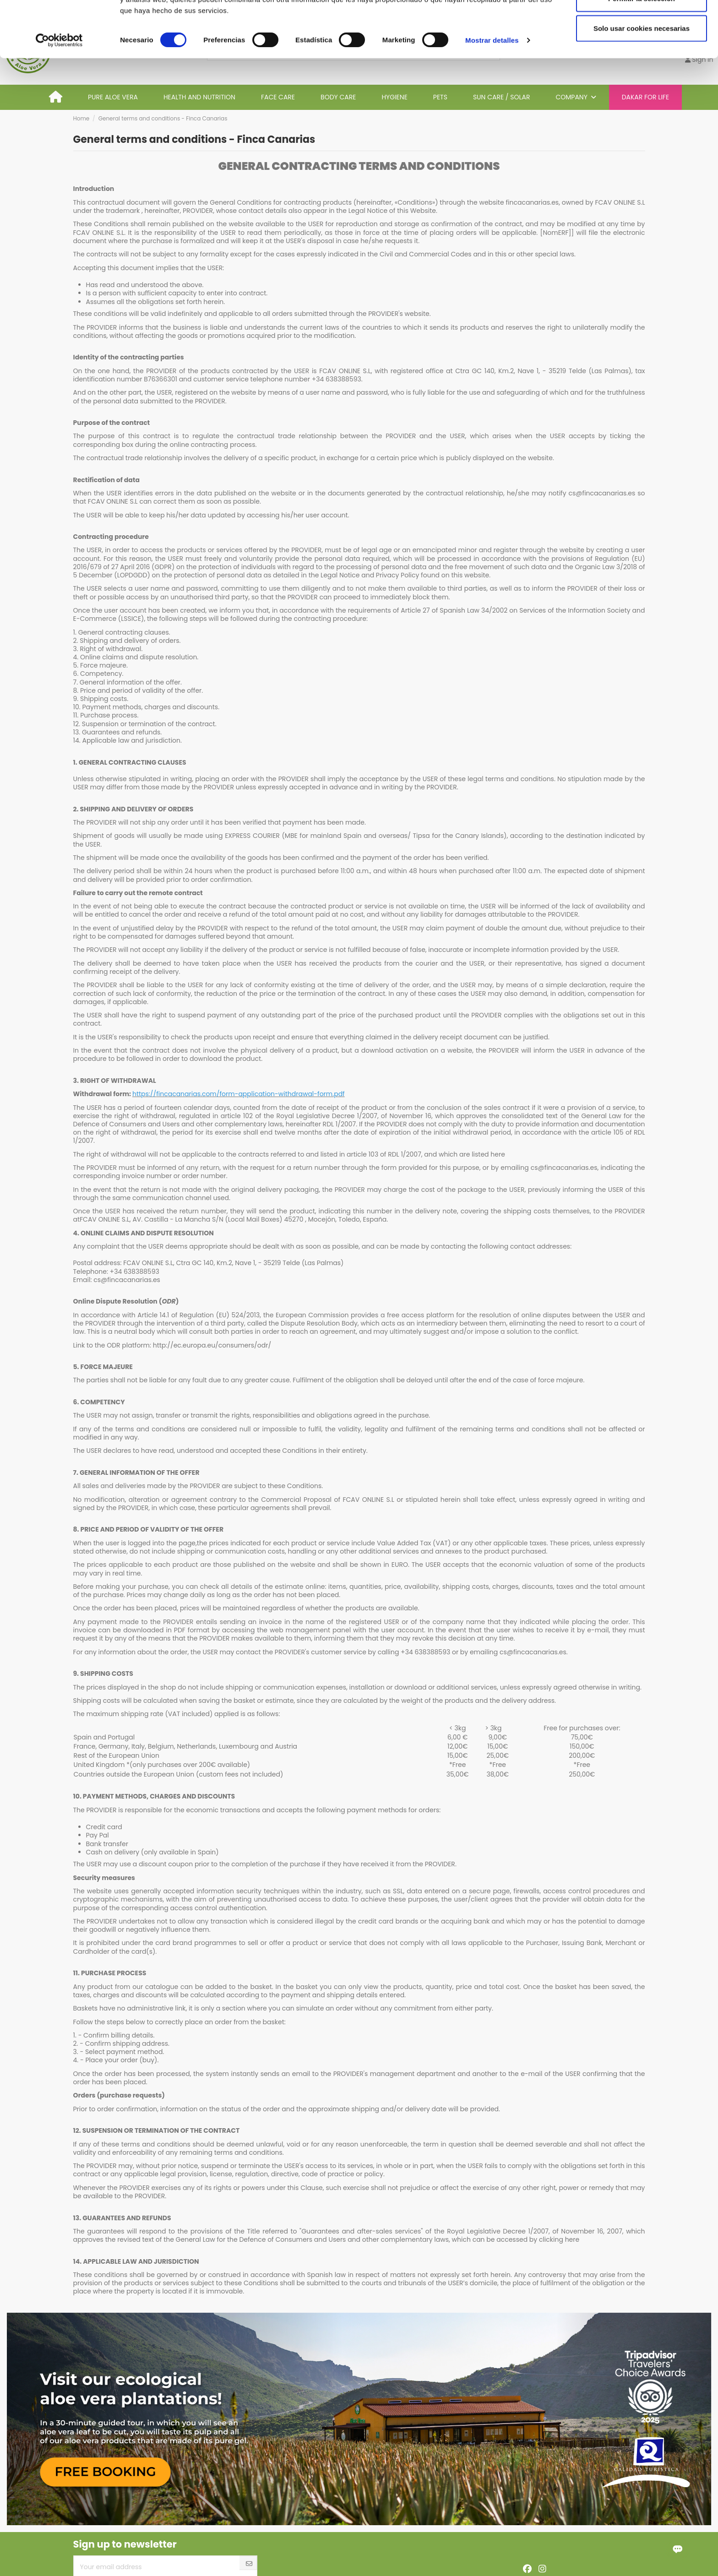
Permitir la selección (641, 54)
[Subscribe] (249, 2564)
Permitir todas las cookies (641, 24)
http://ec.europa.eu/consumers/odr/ (212, 1345)
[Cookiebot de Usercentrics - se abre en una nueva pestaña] (59, 96)
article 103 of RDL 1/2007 (384, 1154)
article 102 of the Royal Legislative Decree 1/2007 (299, 1115)
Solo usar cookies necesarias (641, 84)
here (497, 1154)
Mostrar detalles (492, 96)
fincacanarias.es (532, 202)
